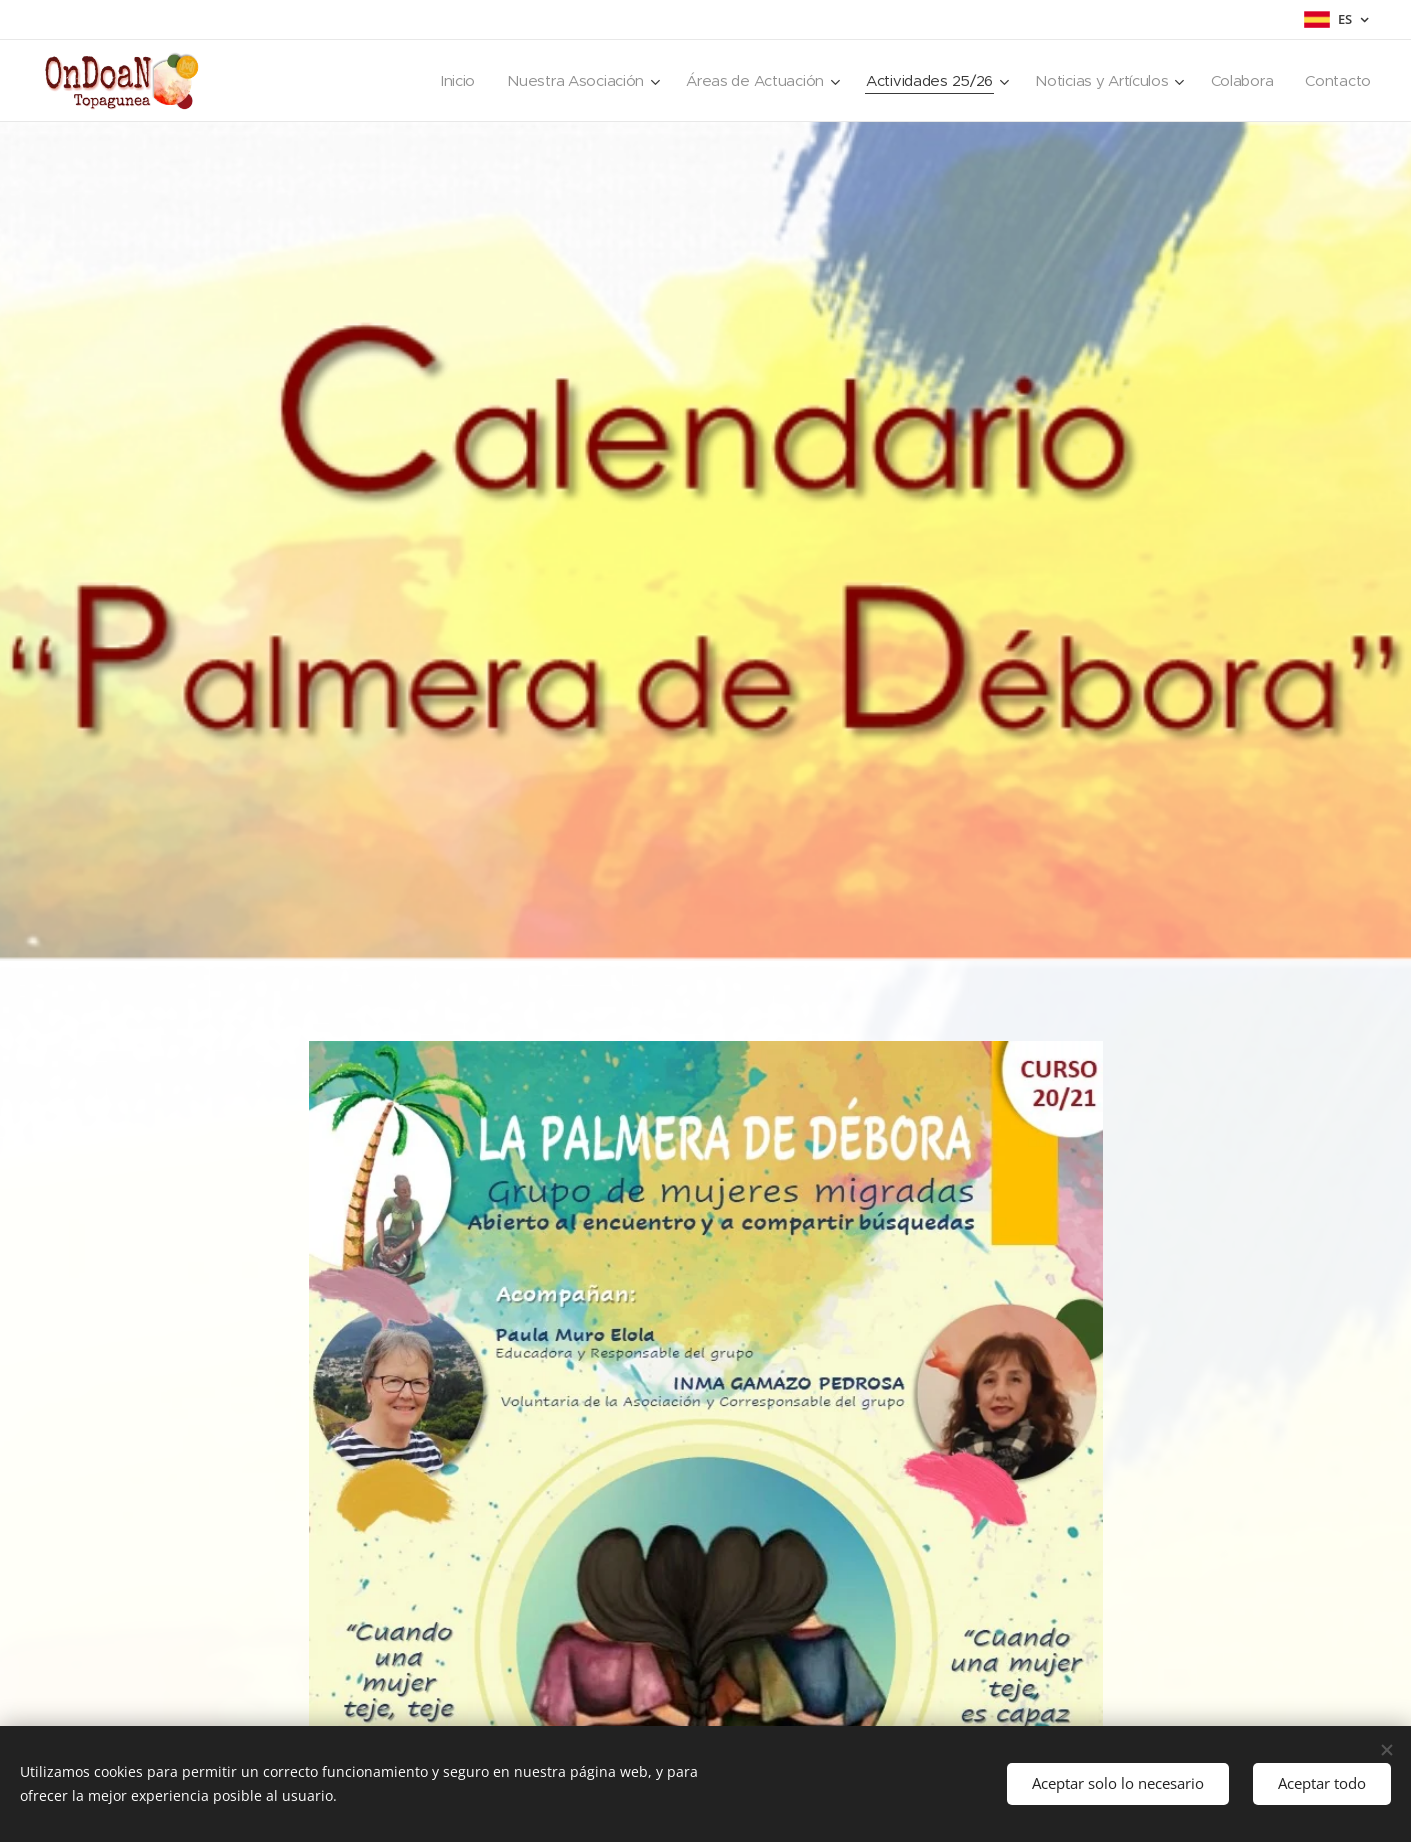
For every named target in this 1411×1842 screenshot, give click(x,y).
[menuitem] (437, 81)
